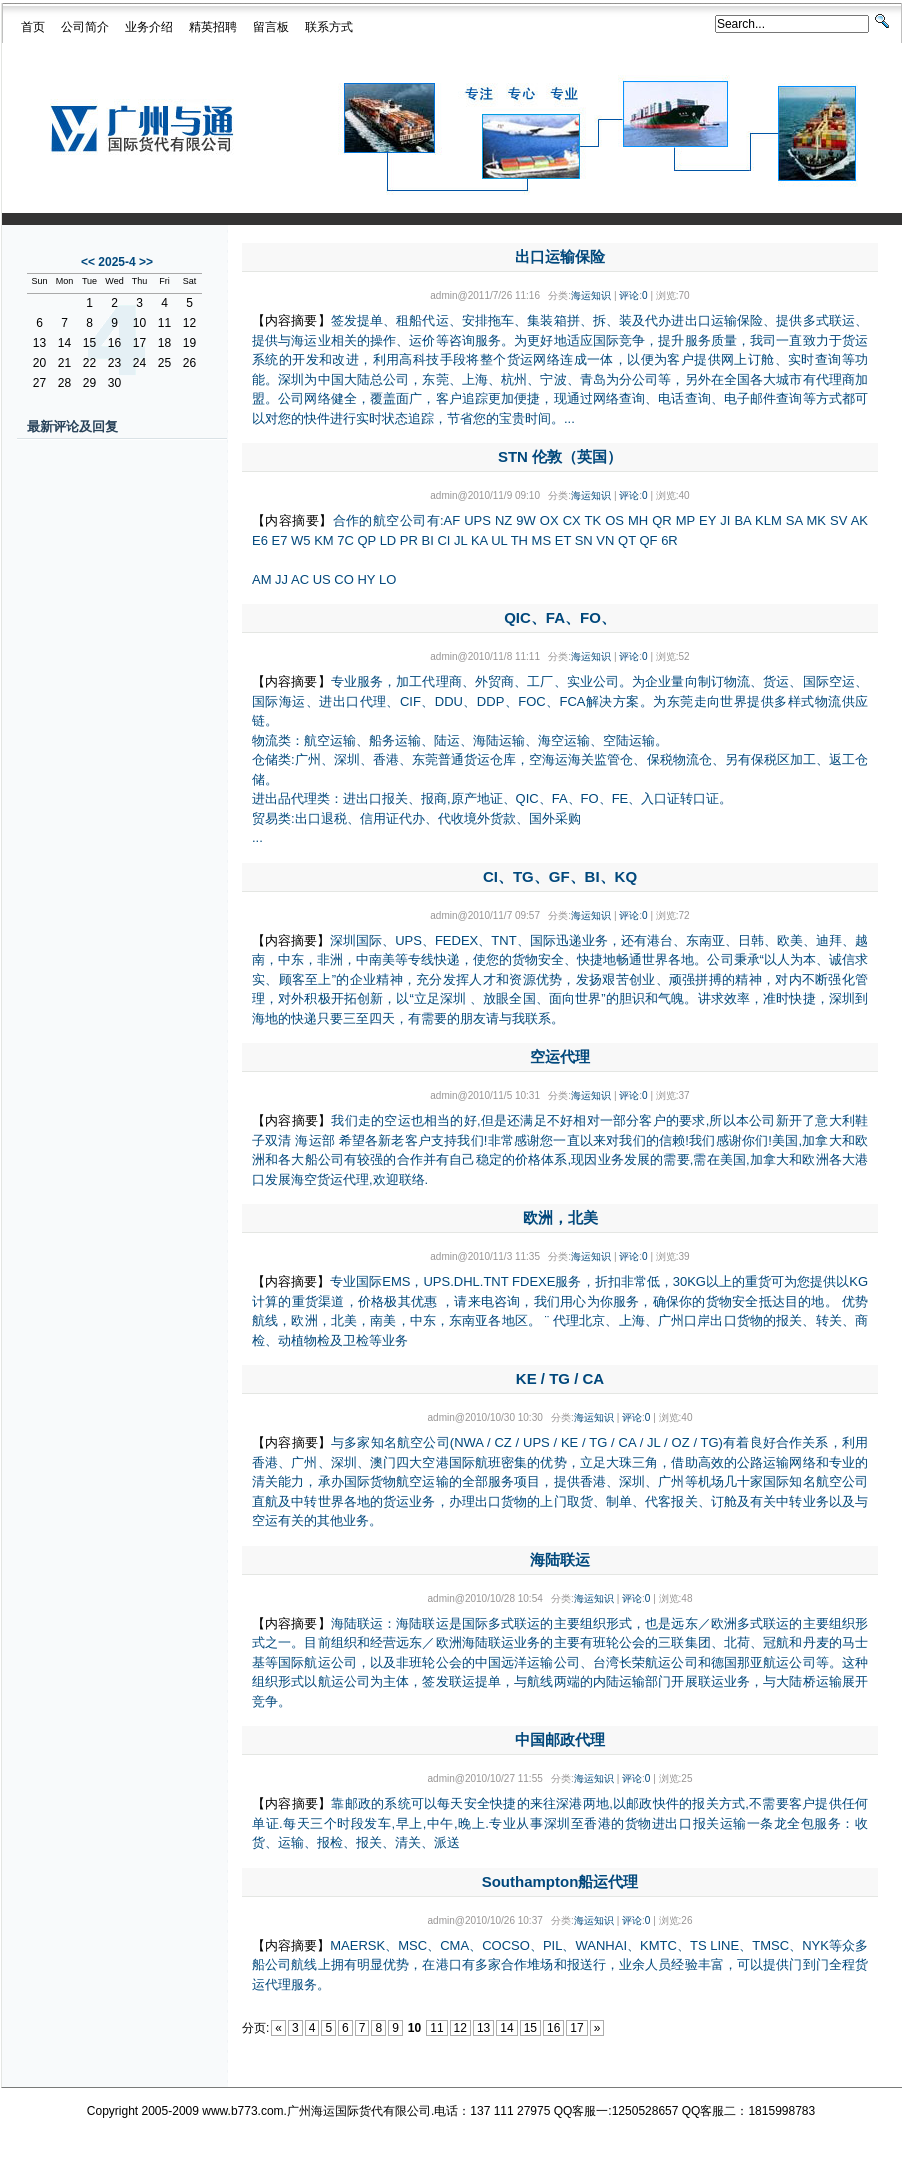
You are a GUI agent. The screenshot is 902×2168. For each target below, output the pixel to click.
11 (436, 2028)
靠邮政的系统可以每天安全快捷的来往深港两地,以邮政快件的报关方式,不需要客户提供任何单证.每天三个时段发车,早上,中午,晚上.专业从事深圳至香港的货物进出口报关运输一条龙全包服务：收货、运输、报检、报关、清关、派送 (560, 1823)
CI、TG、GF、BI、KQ (560, 876)
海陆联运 (560, 1559)
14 (506, 2028)
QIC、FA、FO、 (560, 617)
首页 (33, 27)
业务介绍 (149, 27)
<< (88, 262)
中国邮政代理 (560, 1739)
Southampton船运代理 (560, 1881)
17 (576, 2028)
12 (460, 2028)
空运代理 (560, 1056)
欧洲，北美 (560, 1217)
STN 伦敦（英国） (560, 456)
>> (146, 262)
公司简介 (85, 27)
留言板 (271, 27)
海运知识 (591, 295)
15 (530, 2028)
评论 (629, 295)
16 (553, 2028)
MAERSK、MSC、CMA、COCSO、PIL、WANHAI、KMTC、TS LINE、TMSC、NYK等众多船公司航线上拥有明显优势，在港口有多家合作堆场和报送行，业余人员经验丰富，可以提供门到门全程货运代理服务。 (560, 1965)
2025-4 (116, 262)
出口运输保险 (560, 256)
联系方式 (329, 27)
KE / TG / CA (560, 1378)
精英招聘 (213, 27)
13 (483, 2028)
